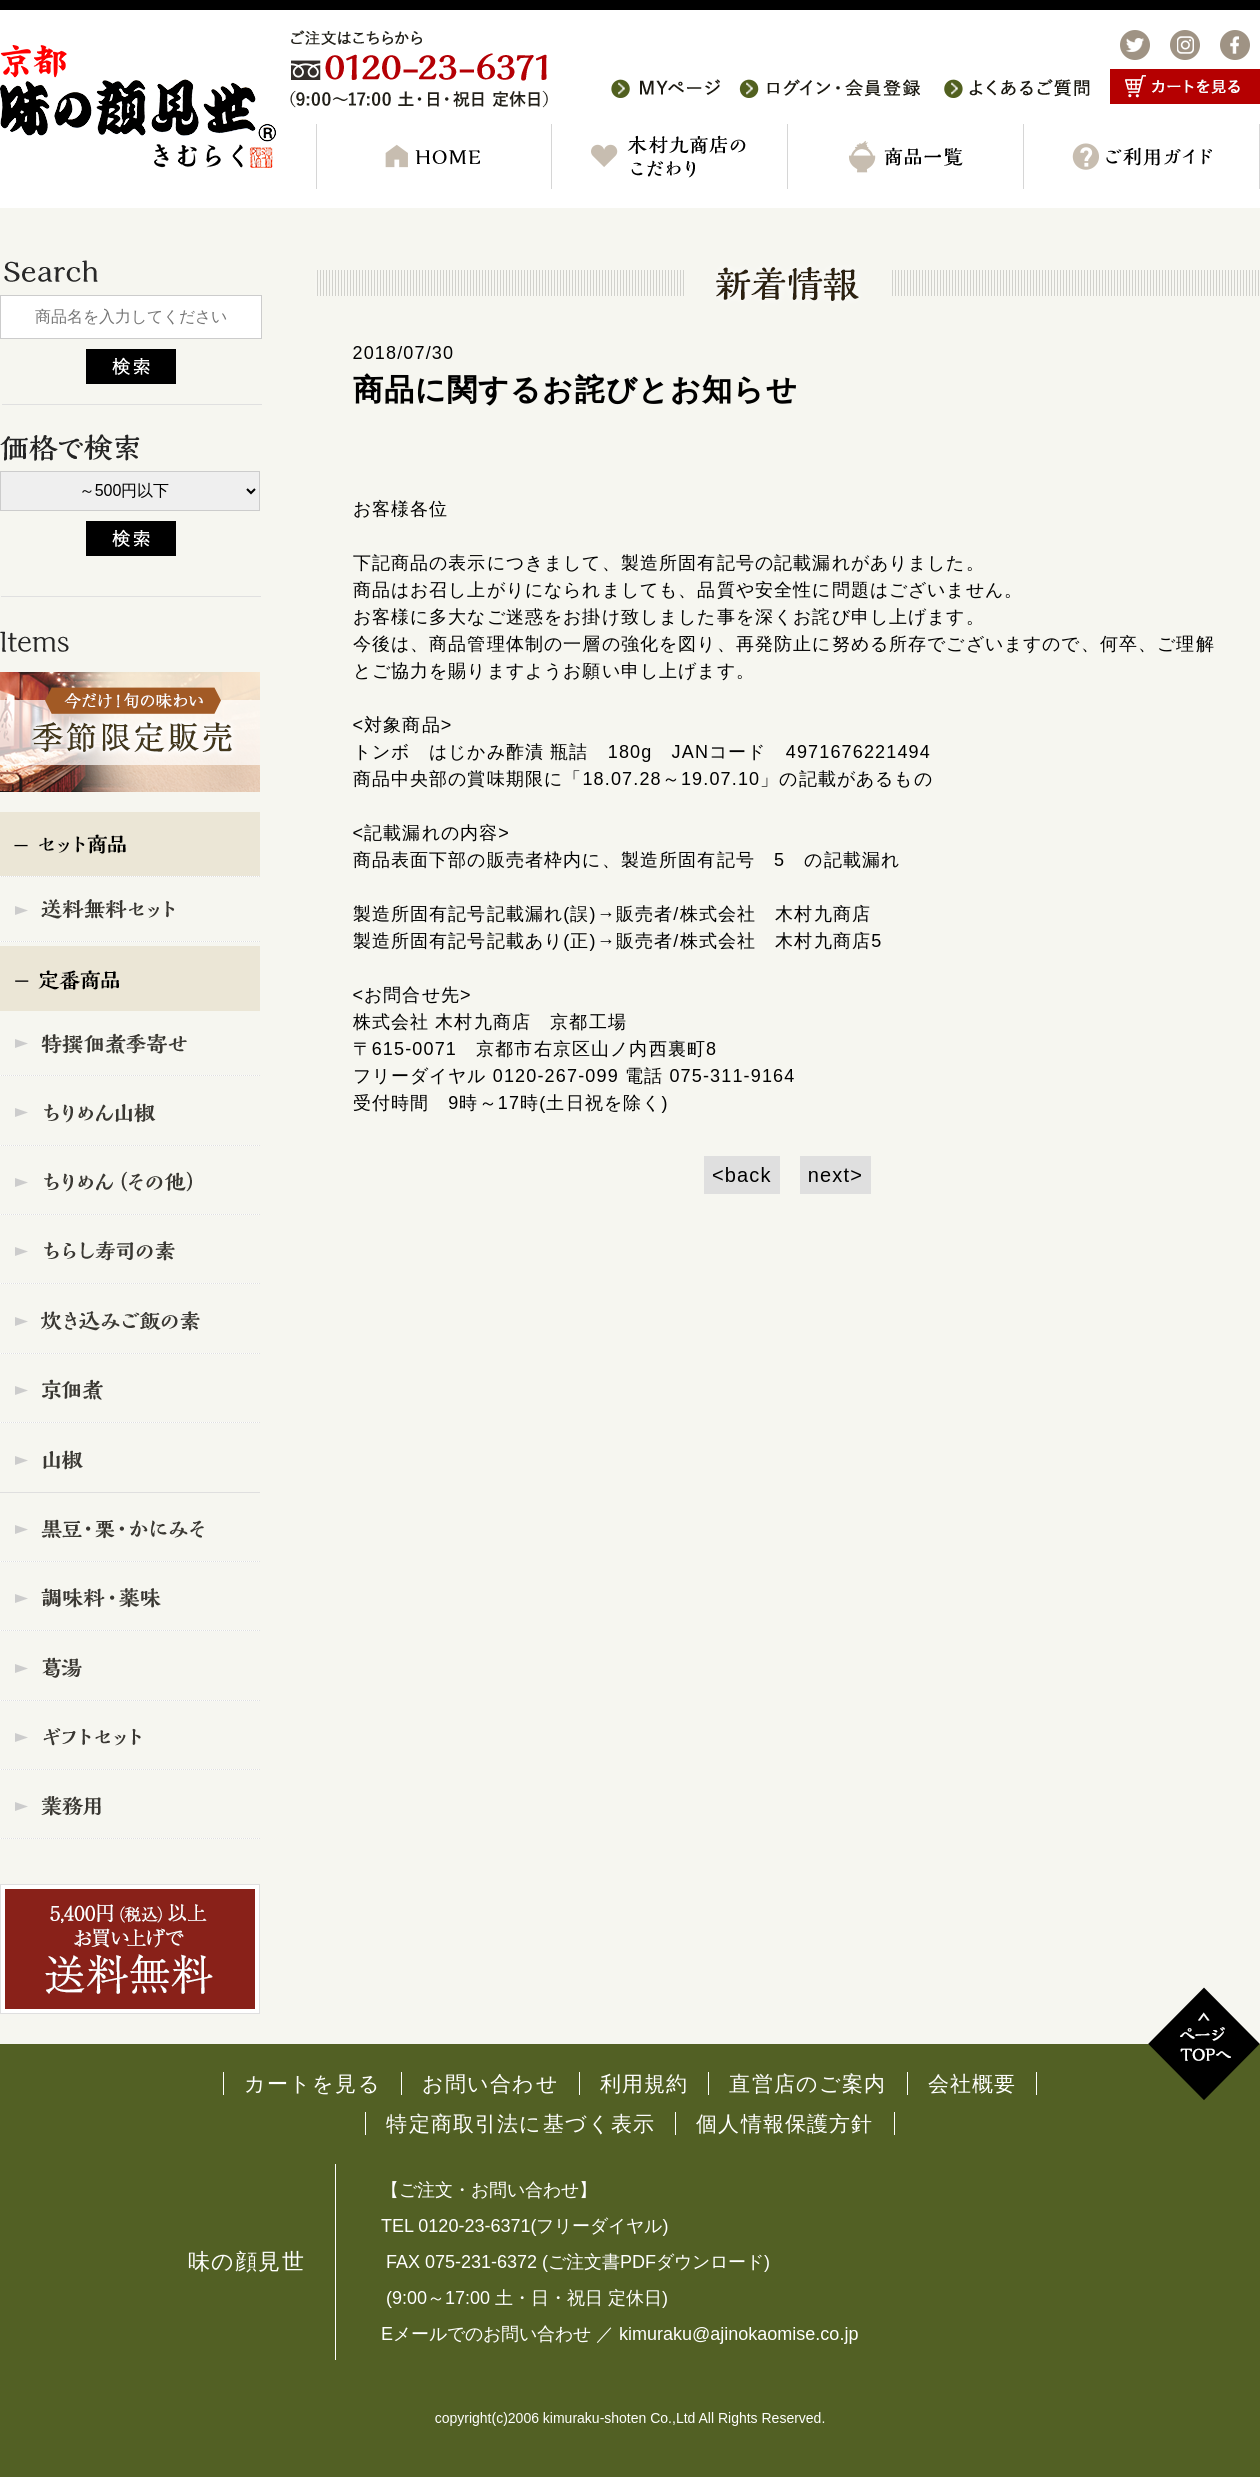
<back (742, 1175)
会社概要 (972, 2083)
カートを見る (312, 2083)
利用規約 (644, 2083)
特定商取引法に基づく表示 (520, 2123)
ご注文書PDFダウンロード (656, 2262)
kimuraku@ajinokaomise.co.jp (738, 2334)
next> (835, 1175)
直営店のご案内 (807, 2083)
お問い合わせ (490, 2083)
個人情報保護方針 (784, 2123)
